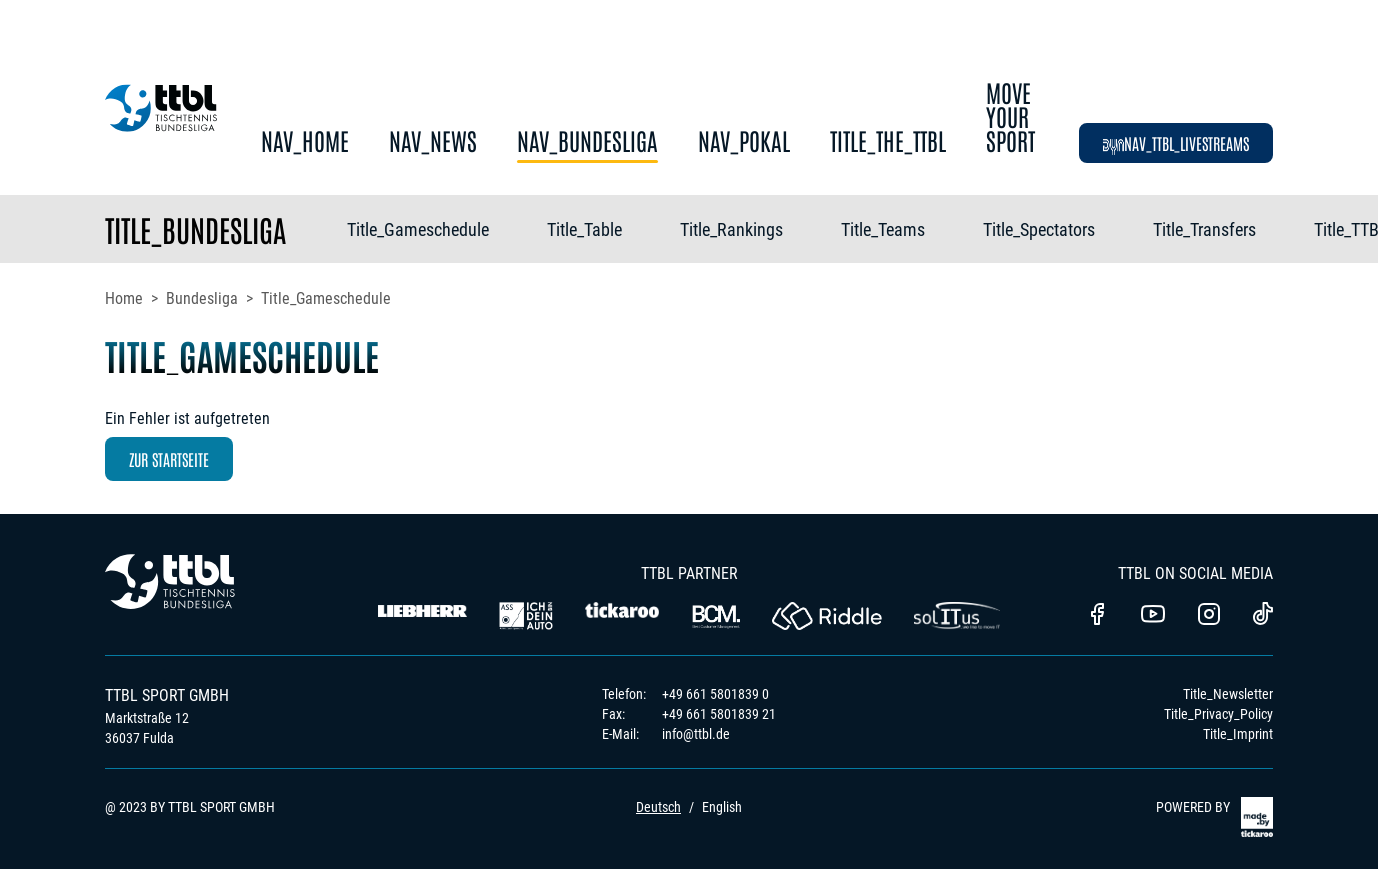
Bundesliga (202, 298)
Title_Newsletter (1228, 694)
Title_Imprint (1238, 734)
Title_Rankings (731, 229)
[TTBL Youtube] (1153, 616)
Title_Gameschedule (418, 229)
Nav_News (433, 141)
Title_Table (584, 229)
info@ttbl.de (696, 734)
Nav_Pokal (744, 141)
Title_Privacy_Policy (1218, 714)
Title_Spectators (1039, 229)
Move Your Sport (1010, 117)
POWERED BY (1214, 817)
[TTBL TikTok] (1263, 617)
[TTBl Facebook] (1097, 616)
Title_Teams (883, 229)
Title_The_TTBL (888, 141)
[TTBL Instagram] (1209, 616)
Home (124, 298)
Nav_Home (305, 141)
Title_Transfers (1204, 229)
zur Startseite (169, 459)
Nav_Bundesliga (587, 141)
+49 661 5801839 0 (715, 694)
